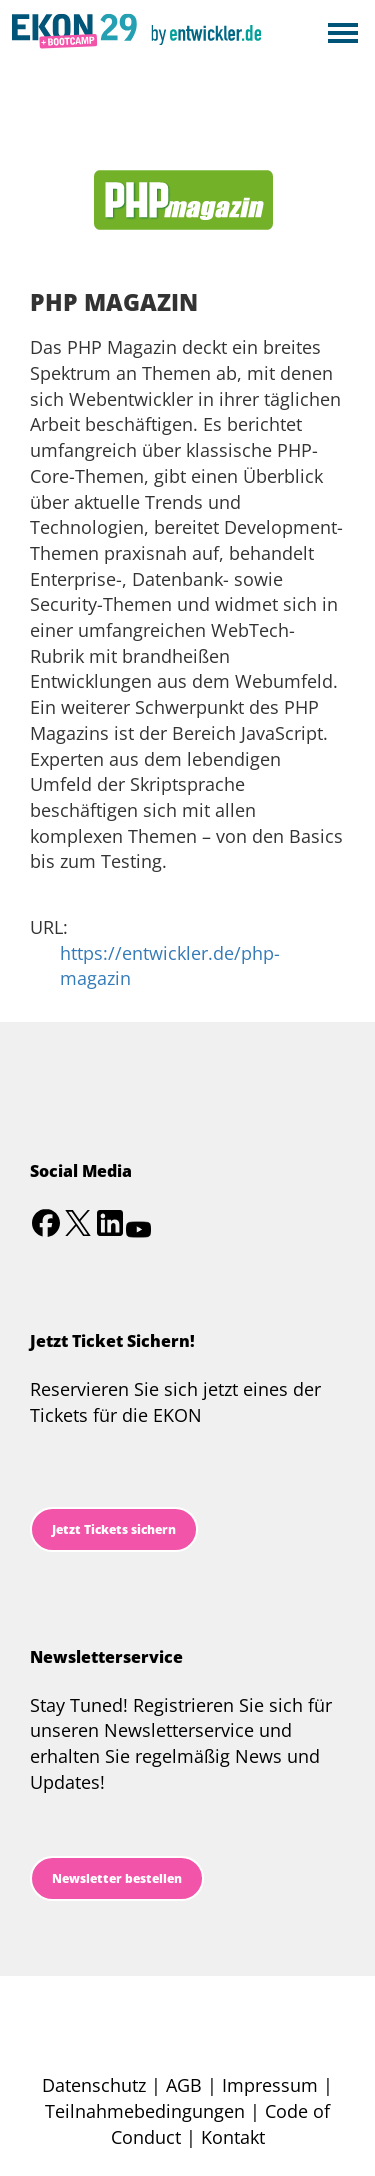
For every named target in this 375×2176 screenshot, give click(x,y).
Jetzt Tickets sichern (114, 1529)
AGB (184, 2085)
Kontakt (233, 2137)
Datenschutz (94, 2085)
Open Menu (342, 34)
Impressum (270, 2085)
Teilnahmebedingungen (145, 2111)
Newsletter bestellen (117, 1878)
